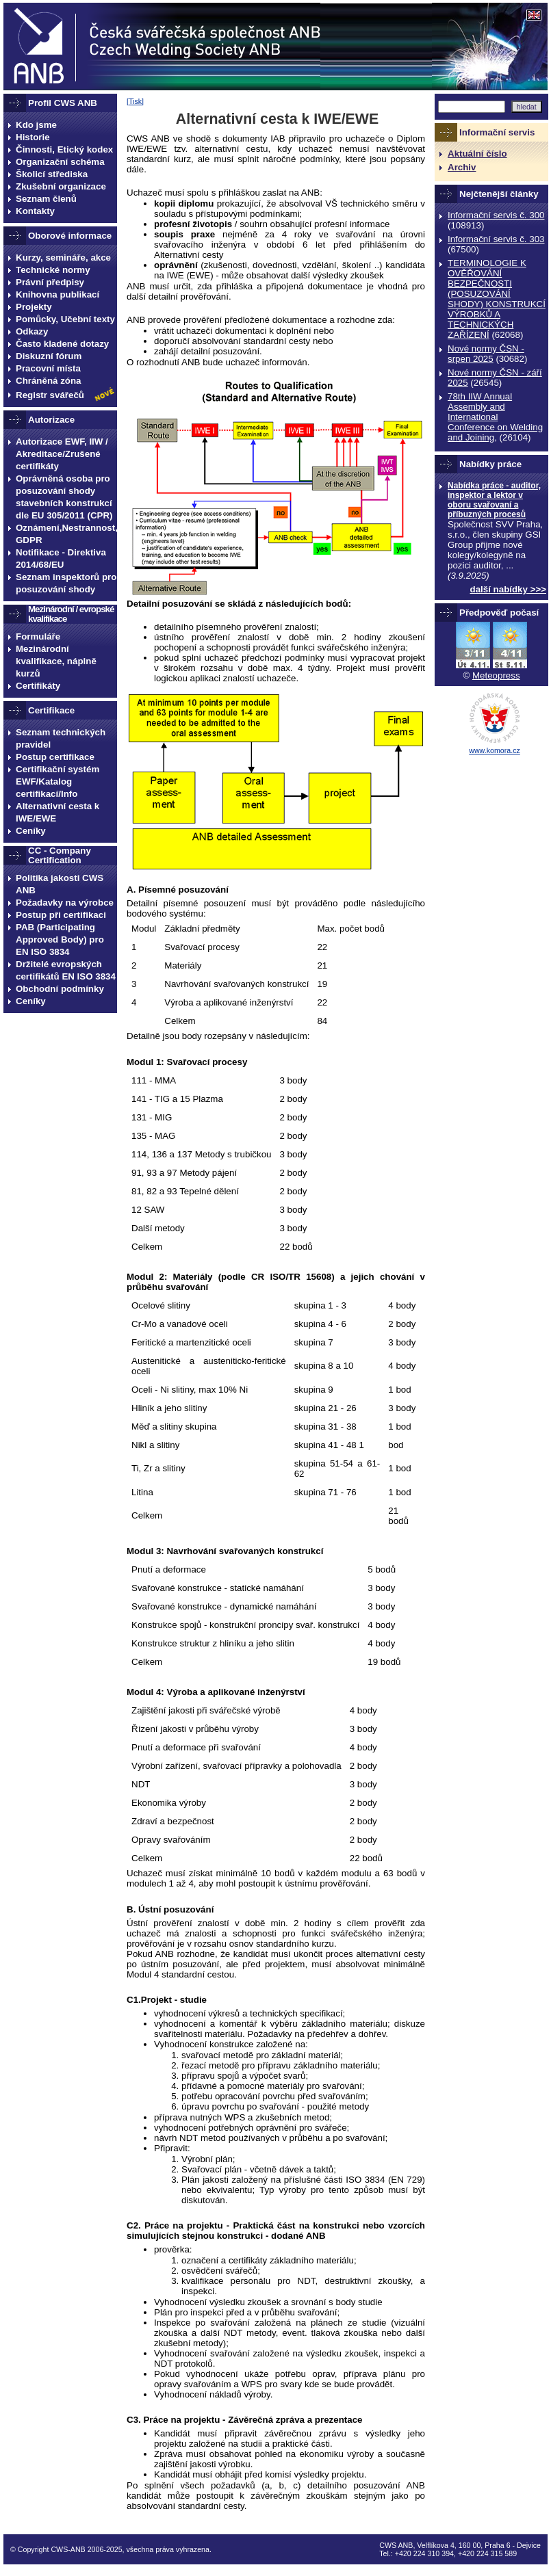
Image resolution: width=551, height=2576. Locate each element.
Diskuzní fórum (48, 356)
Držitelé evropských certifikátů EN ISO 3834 (66, 970)
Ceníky (31, 831)
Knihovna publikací (57, 294)
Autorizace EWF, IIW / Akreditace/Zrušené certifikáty (62, 453)
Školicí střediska (52, 174)
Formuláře (38, 636)
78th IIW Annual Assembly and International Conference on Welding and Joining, (495, 417)
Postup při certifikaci (61, 915)
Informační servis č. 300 (496, 215)
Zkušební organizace (61, 186)
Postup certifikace (55, 757)
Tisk (135, 101)
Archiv (462, 167)
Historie (33, 137)
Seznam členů (46, 199)
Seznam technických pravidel (60, 738)
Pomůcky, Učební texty (65, 319)
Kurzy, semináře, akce (63, 257)
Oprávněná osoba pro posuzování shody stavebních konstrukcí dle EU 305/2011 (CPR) (64, 497)
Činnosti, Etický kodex (64, 149)
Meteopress (496, 675)
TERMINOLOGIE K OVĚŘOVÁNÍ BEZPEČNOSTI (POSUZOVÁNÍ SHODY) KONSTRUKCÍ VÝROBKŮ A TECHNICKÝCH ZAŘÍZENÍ (497, 299)
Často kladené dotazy (62, 344)
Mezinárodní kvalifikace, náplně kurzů (56, 661)
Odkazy (32, 331)
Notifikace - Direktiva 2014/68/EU (61, 558)
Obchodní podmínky (60, 989)
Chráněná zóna (48, 381)
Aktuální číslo (477, 153)
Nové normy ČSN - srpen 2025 (486, 353)
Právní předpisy (50, 282)
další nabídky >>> (508, 589)
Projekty (34, 307)
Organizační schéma (60, 162)
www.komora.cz (494, 750)
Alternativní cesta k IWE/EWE (57, 812)
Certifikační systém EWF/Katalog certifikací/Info (57, 781)
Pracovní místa (48, 368)
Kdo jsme (36, 125)
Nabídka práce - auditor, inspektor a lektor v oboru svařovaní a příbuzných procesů (494, 500)
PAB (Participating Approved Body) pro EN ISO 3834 (60, 939)
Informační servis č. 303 (496, 239)
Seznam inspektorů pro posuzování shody (66, 583)
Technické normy (53, 270)
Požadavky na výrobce (65, 902)
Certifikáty (38, 686)
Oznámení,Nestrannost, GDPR (66, 534)
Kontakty (35, 211)
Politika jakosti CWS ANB (59, 884)
